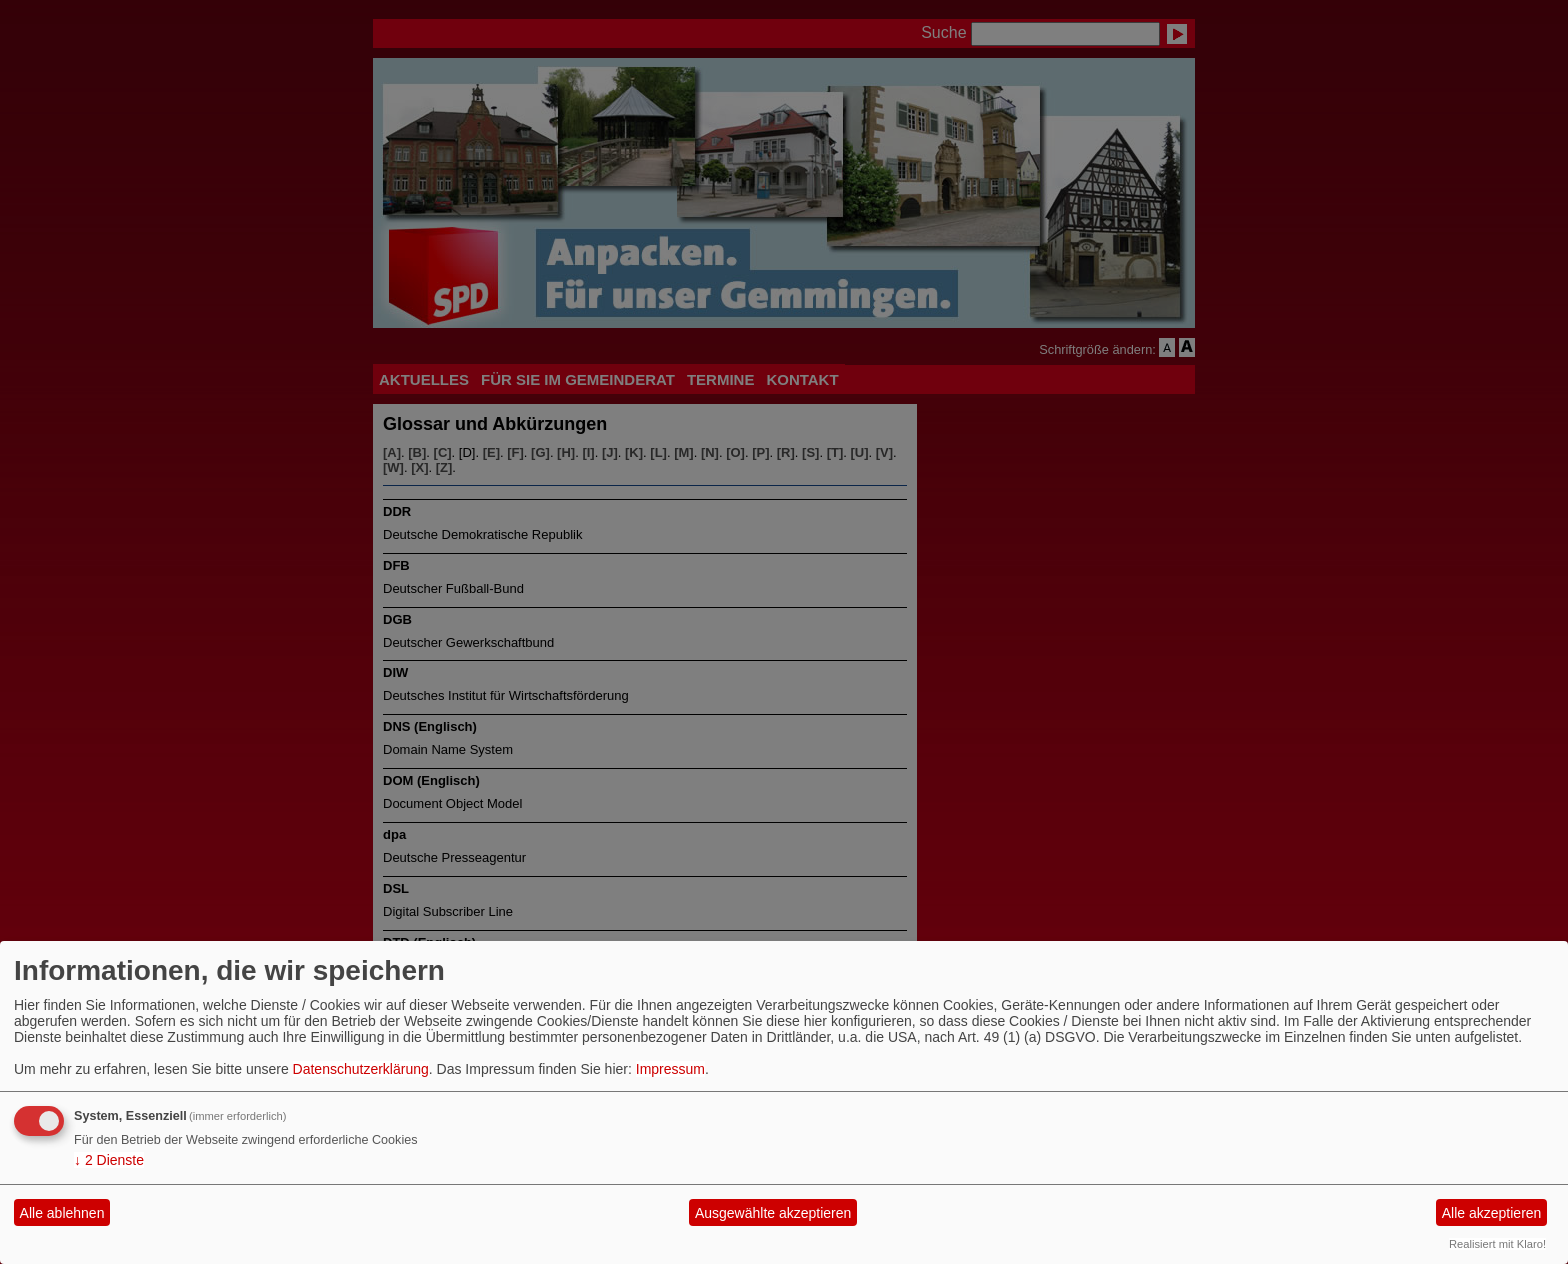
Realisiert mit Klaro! (1497, 1244)
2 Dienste (109, 1160)
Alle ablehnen (62, 1213)
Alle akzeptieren (1492, 1213)
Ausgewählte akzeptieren (773, 1213)
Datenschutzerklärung (361, 1069)
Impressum (670, 1069)
